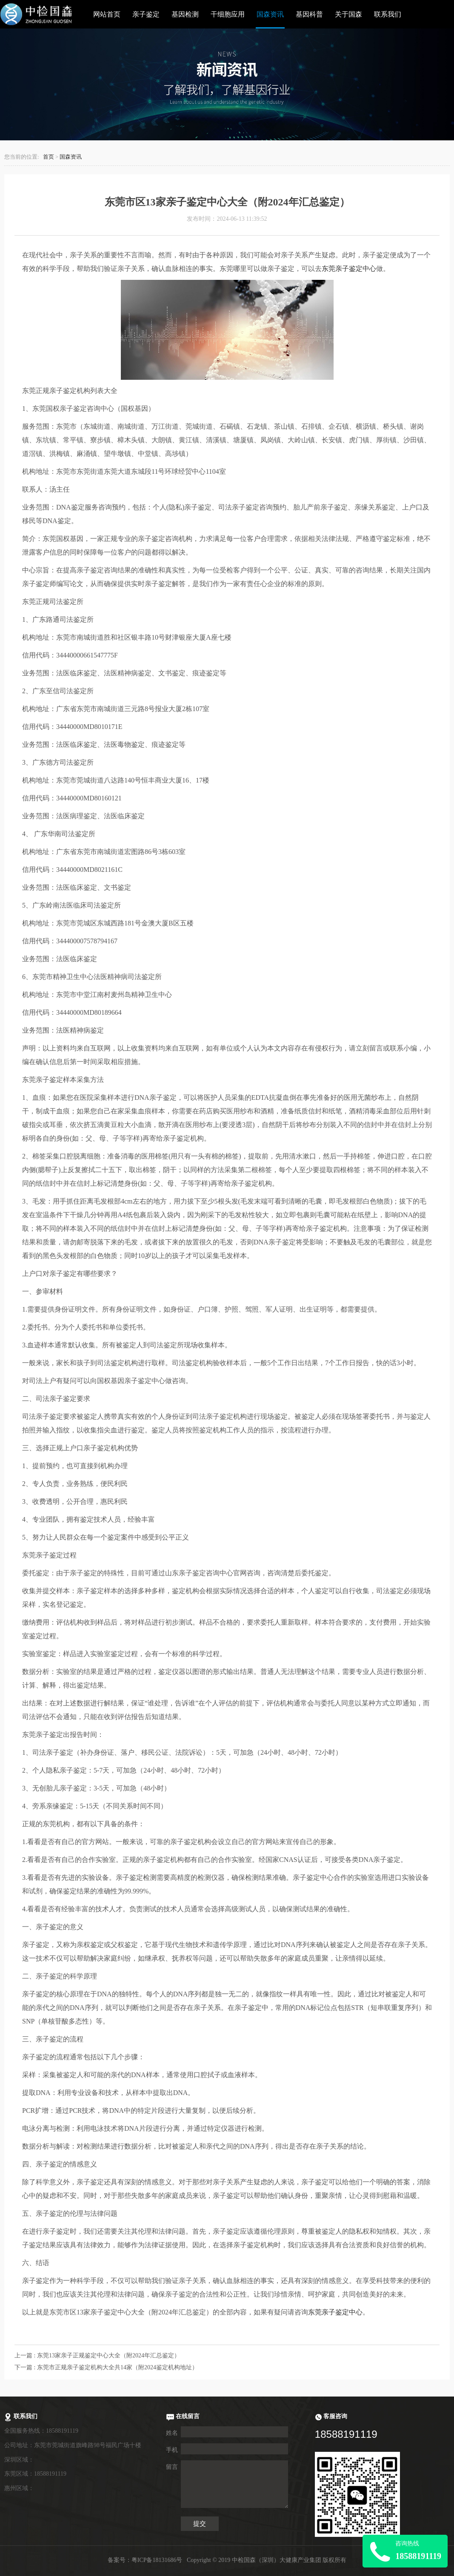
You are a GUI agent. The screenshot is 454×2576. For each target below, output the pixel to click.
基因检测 (185, 14)
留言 (172, 2467)
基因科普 (309, 14)
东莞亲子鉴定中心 (349, 268)
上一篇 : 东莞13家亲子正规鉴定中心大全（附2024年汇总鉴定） (97, 2355)
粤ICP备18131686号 (157, 2560)
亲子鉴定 (146, 14)
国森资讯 (270, 14)
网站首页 (106, 14)
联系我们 (387, 14)
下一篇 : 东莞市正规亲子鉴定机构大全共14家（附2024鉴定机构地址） (106, 2367)
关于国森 (348, 14)
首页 (48, 157)
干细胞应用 (228, 14)
